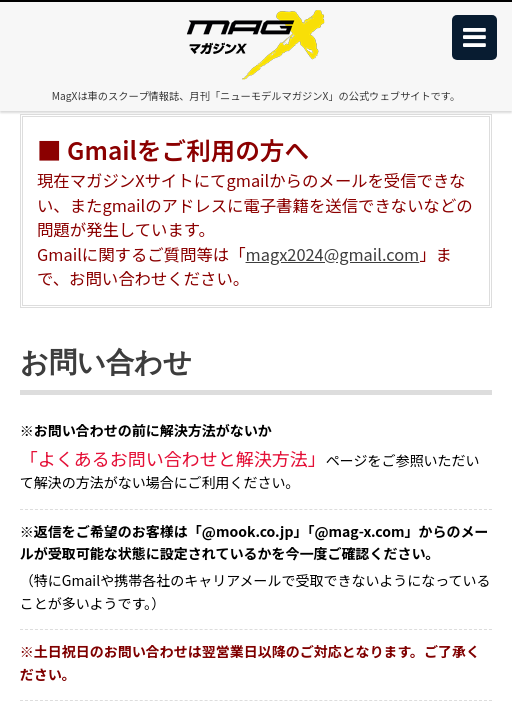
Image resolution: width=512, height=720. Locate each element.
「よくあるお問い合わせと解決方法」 (173, 458)
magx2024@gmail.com (333, 254)
